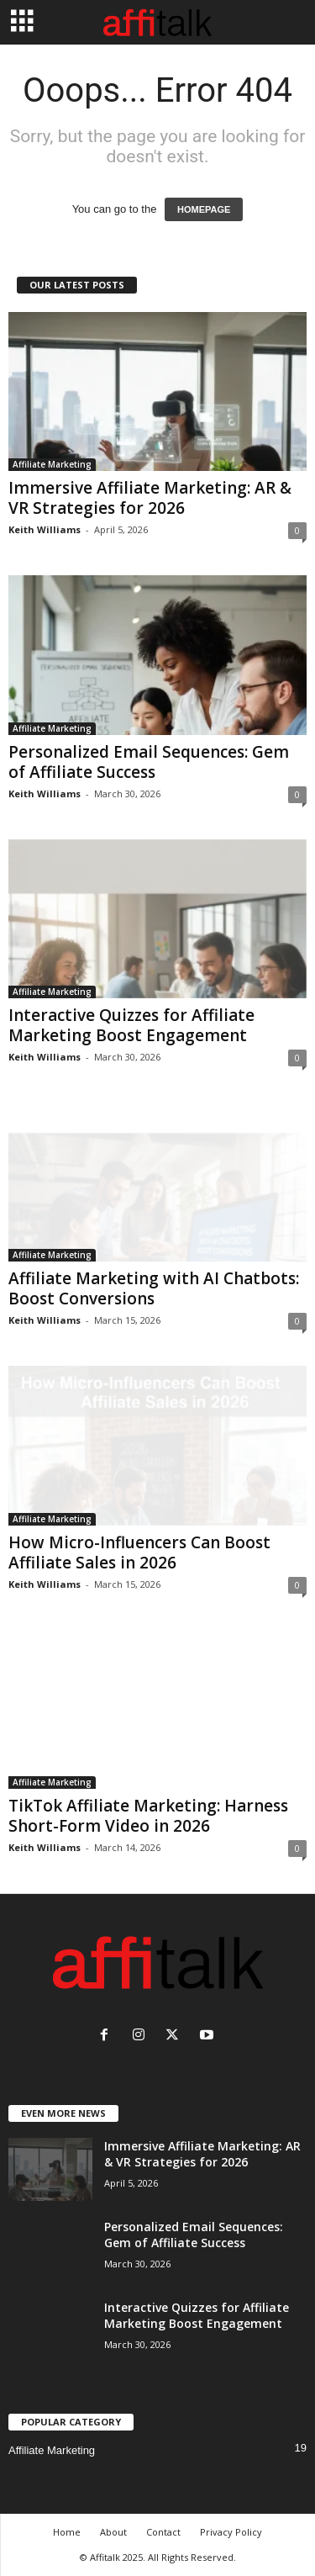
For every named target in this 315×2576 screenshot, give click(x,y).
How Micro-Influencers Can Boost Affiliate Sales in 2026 (139, 1552)
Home (67, 2532)
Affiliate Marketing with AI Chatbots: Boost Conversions (153, 1288)
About (113, 2532)
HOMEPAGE (203, 209)
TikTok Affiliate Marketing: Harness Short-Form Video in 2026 (148, 1816)
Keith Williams (44, 529)
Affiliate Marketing (52, 464)
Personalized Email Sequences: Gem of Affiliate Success (148, 762)
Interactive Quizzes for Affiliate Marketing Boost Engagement (131, 1025)
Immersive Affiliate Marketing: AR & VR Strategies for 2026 (149, 498)
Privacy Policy (231, 2532)
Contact (163, 2532)
